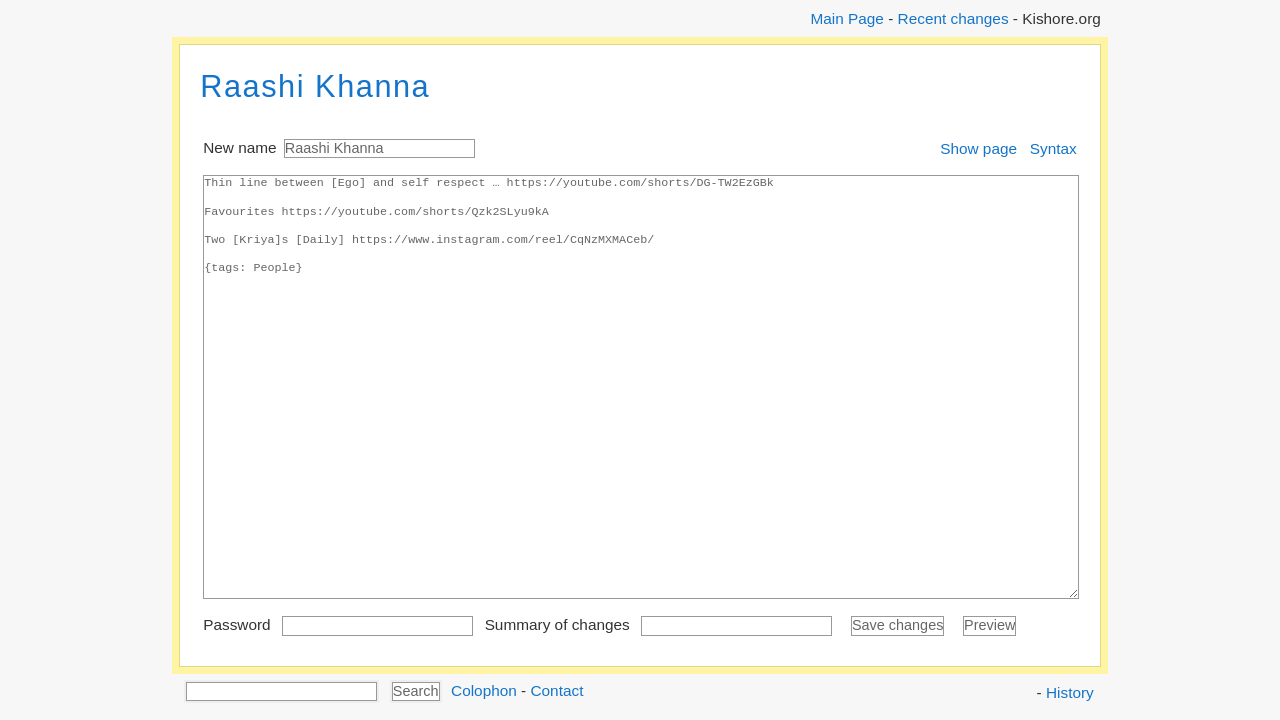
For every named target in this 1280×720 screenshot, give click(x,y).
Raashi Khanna (315, 86)
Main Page (846, 18)
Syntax (1053, 148)
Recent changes (953, 18)
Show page (978, 148)
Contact (556, 689)
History (1070, 692)
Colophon (484, 689)
